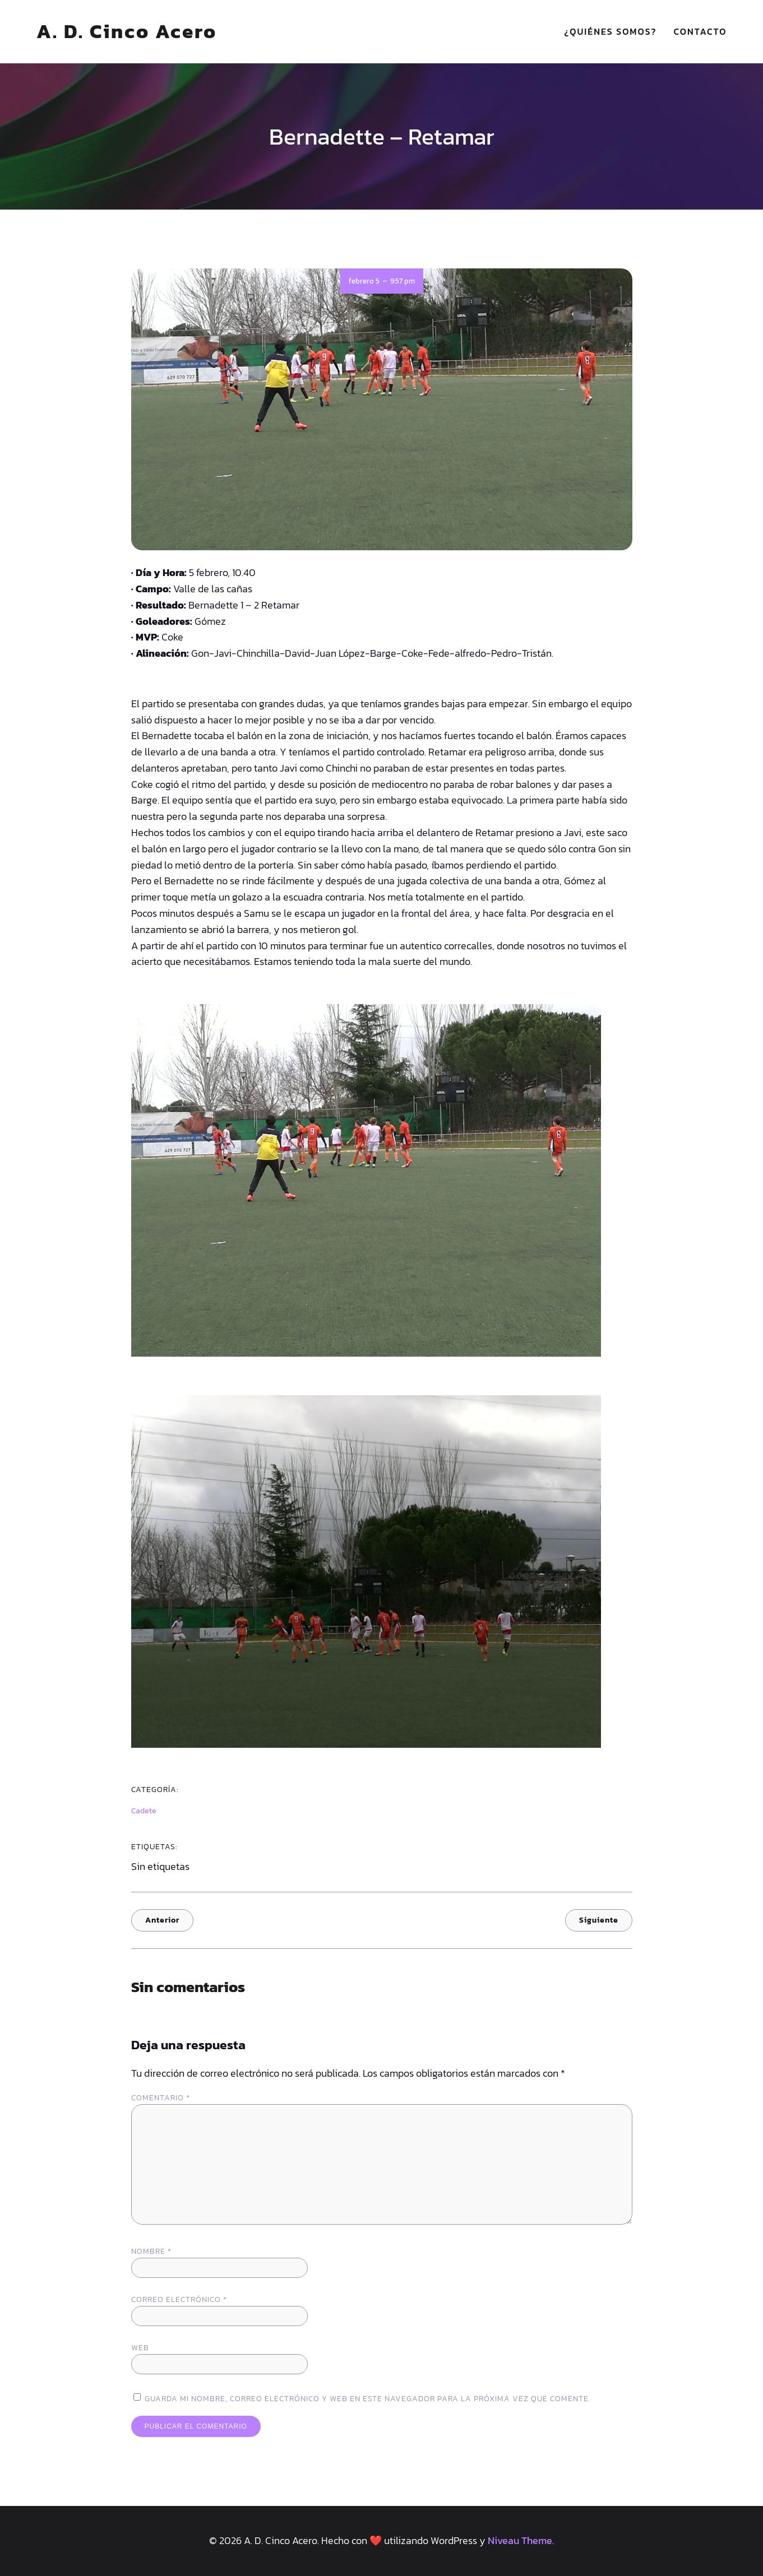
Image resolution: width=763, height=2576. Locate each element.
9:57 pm (402, 281)
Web (140, 2348)
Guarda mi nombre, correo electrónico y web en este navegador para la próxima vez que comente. (367, 2399)
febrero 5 (364, 281)
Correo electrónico (179, 2299)
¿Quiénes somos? (610, 31)
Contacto (700, 31)
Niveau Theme (520, 2540)
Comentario (160, 2098)
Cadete (143, 1811)
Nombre (151, 2251)
